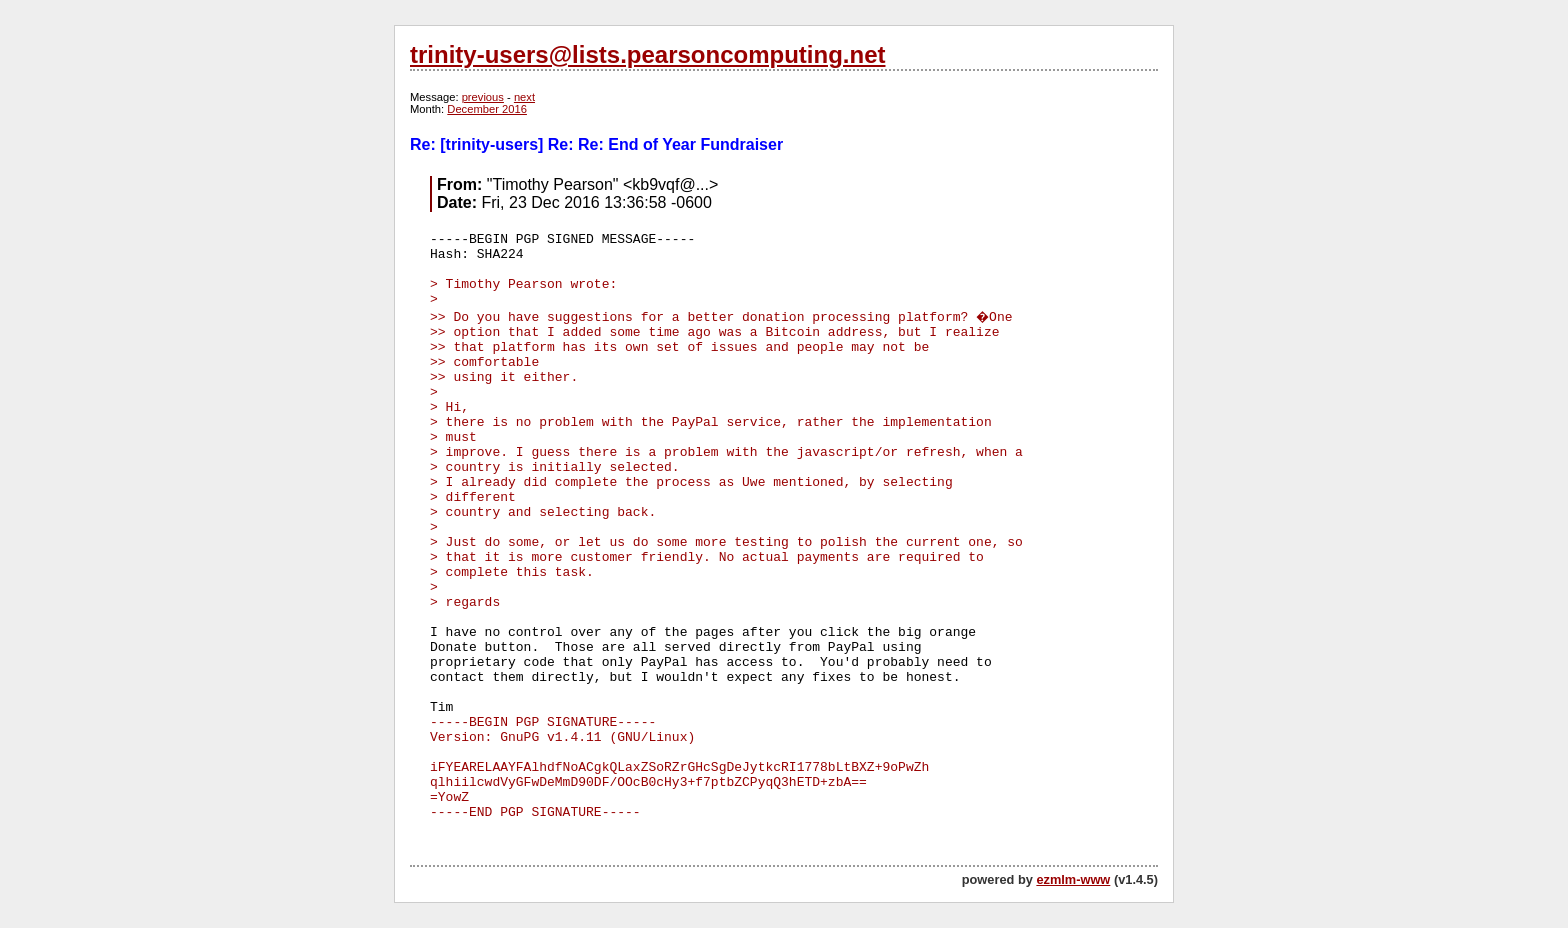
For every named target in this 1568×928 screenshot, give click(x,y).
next (524, 97)
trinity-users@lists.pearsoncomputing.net (647, 54)
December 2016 (487, 109)
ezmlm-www (1073, 879)
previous (483, 97)
